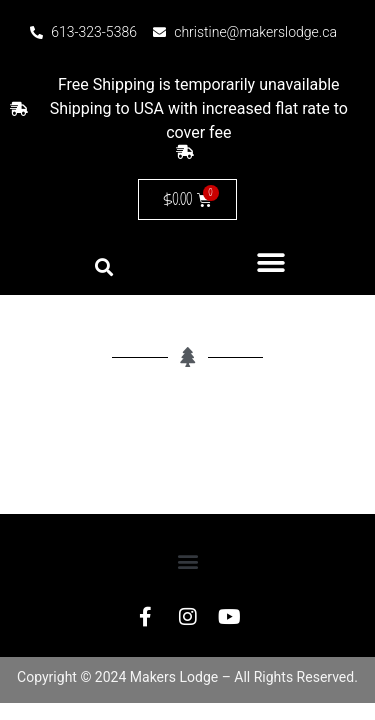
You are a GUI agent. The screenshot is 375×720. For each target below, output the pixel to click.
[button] (271, 262)
